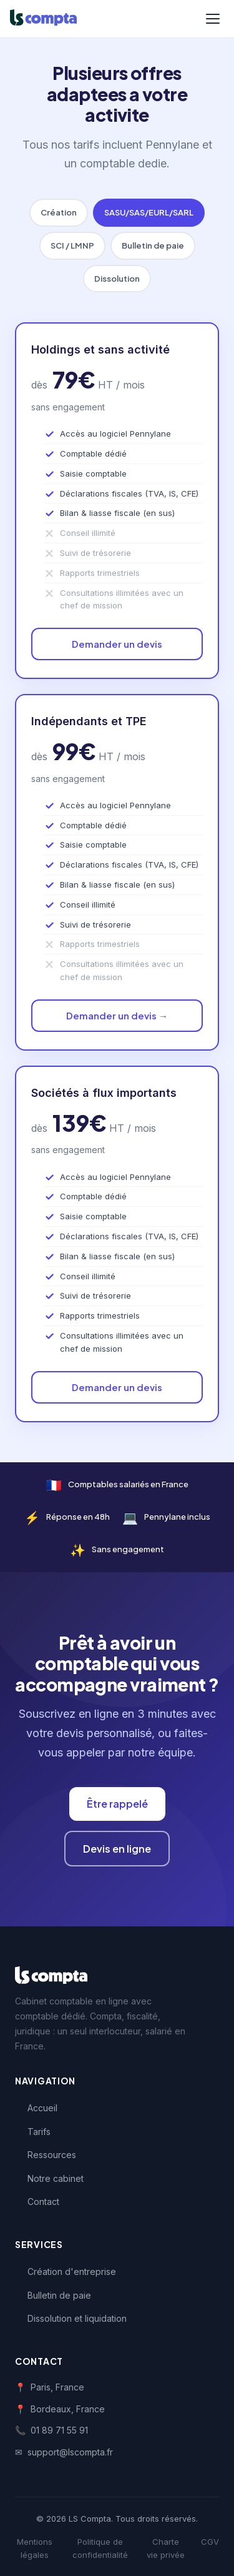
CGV (210, 2542)
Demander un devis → (117, 1015)
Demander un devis (117, 644)
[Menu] (213, 18)
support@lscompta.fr (70, 2452)
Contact (43, 2201)
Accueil (42, 2108)
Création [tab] (59, 212)
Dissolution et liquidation (77, 2318)
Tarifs (39, 2131)
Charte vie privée (166, 2548)
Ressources (51, 2154)
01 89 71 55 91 (59, 2430)
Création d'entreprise (71, 2271)
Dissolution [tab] (117, 279)
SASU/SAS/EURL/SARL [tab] (148, 212)
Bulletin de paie (59, 2295)
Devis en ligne (117, 1848)
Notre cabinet (55, 2178)
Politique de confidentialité (100, 2548)
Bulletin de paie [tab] (153, 245)
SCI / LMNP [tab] (72, 245)
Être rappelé (117, 1803)
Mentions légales (34, 2548)
